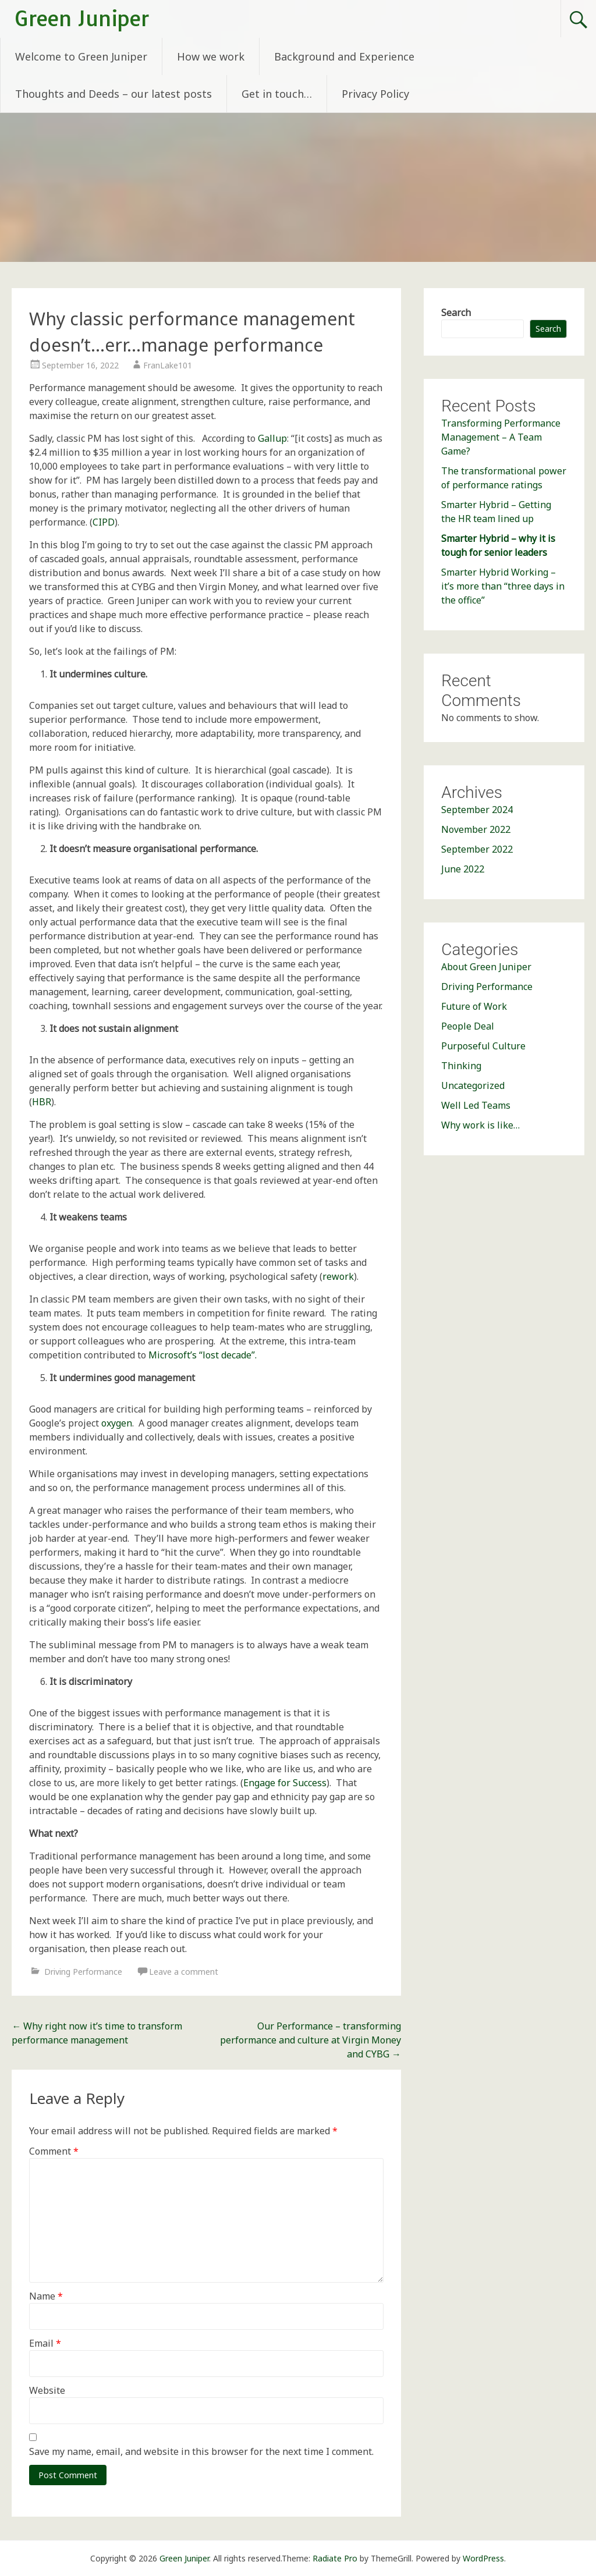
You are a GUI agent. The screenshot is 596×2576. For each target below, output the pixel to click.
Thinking (461, 1065)
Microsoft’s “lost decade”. (202, 1355)
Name (46, 2296)
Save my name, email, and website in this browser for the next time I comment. (201, 2451)
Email (45, 2343)
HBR (41, 1101)
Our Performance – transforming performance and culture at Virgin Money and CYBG (310, 2040)
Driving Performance (83, 1971)
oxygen (116, 1423)
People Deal (467, 1026)
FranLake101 (167, 365)
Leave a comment (183, 1971)
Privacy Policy (375, 94)
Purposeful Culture (483, 1045)
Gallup (272, 438)
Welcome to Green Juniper (81, 56)
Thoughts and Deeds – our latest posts (113, 94)
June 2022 (462, 869)
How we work (210, 56)
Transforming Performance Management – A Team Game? (500, 437)
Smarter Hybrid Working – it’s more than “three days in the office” (503, 586)
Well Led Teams (475, 1105)
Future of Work (474, 1006)
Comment (54, 2151)
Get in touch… (277, 94)
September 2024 (477, 809)
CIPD (104, 522)
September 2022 (477, 849)
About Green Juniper (486, 966)
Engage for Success (285, 1782)
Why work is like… (480, 1125)
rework (338, 1276)
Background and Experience (344, 56)
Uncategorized (473, 1085)
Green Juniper (82, 18)
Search (456, 312)
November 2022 (475, 829)
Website (47, 2390)
